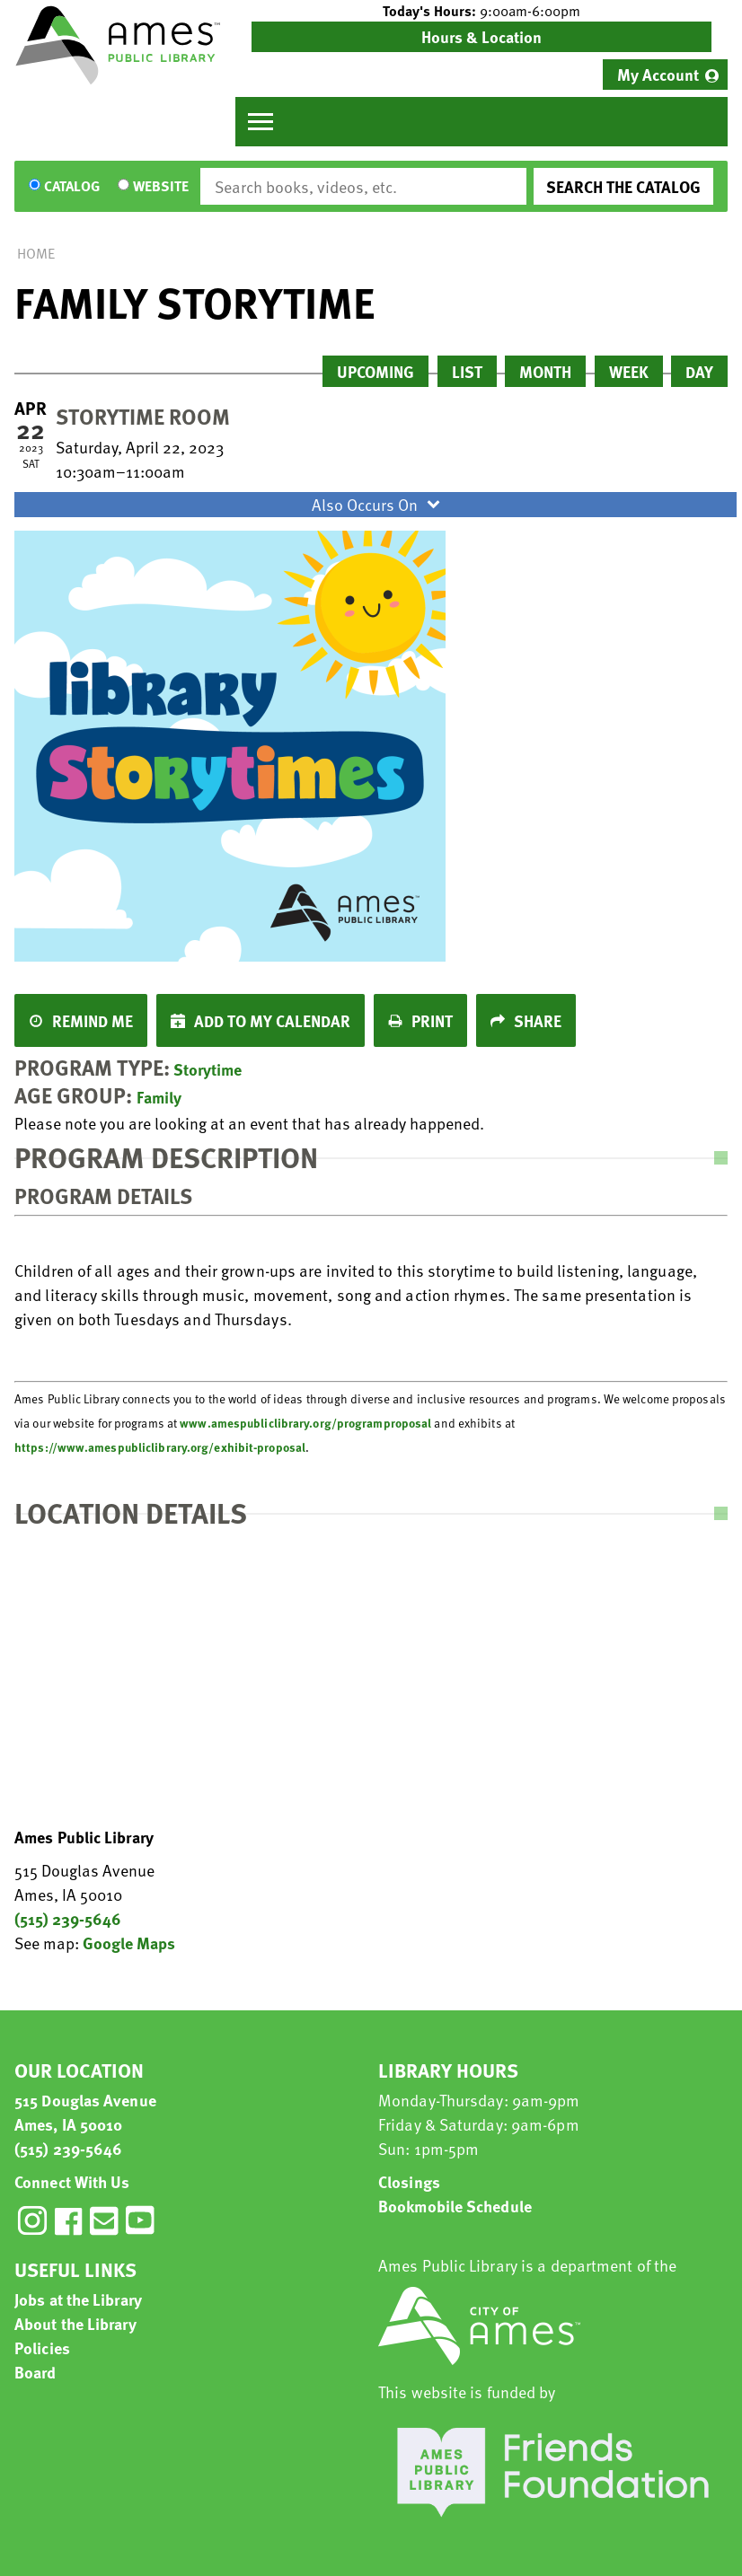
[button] (481, 11)
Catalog (72, 187)
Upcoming (375, 371)
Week (629, 371)
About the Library (75, 2323)
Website (161, 187)
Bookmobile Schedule (455, 2206)
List (467, 371)
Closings (409, 2181)
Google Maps (129, 1942)
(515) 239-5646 (67, 1918)
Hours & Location (481, 36)
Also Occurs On (378, 504)
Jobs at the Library (78, 2299)
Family (159, 1097)
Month (545, 371)
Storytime (207, 1069)
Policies (42, 2347)
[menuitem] (665, 74)
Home (36, 253)
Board (35, 2372)
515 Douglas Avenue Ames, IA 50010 (85, 2112)
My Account (658, 74)
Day (699, 371)
